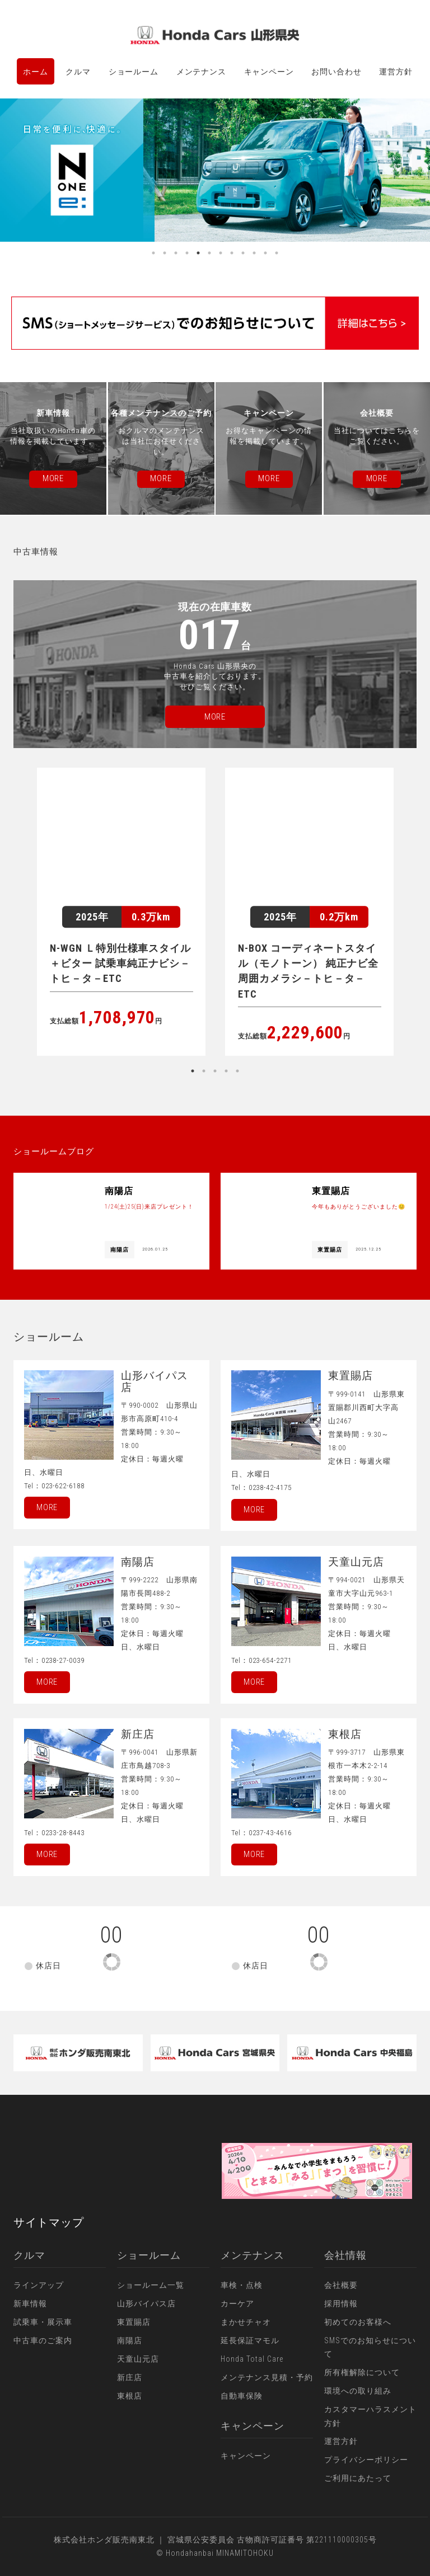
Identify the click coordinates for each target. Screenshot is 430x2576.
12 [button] (276, 252)
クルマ (78, 71)
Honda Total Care (252, 2358)
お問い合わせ (336, 71)
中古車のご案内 (42, 2340)
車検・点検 (242, 2285)
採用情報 (341, 2303)
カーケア (237, 2303)
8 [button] (231, 252)
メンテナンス (201, 71)
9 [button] (243, 252)
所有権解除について (362, 2372)
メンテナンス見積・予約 (267, 2377)
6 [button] (209, 252)
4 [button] (187, 252)
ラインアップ (38, 2285)
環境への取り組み (357, 2390)
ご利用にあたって (357, 2478)
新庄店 (129, 2377)
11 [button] (265, 252)
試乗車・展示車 (42, 2322)
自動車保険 (242, 2395)
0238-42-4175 (270, 1487)
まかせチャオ (246, 2322)
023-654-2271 (270, 1660)
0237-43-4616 (270, 1832)
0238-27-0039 (63, 1660)
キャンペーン (269, 71)
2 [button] (164, 252)
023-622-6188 (63, 1486)
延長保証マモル (250, 2340)
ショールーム (133, 71)
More (47, 1507)
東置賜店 (134, 2322)
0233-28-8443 (63, 1832)
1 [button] (153, 252)
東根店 (129, 2395)
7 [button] (220, 252)
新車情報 (30, 2303)
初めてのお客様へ (357, 2322)
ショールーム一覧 (150, 2285)
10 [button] (254, 252)
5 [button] (198, 252)
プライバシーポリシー (366, 2459)
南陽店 (129, 2340)
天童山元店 (138, 2358)
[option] (215, 170)
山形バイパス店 (146, 2303)
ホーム (35, 71)
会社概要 (341, 2285)
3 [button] (175, 252)
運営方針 (395, 71)
